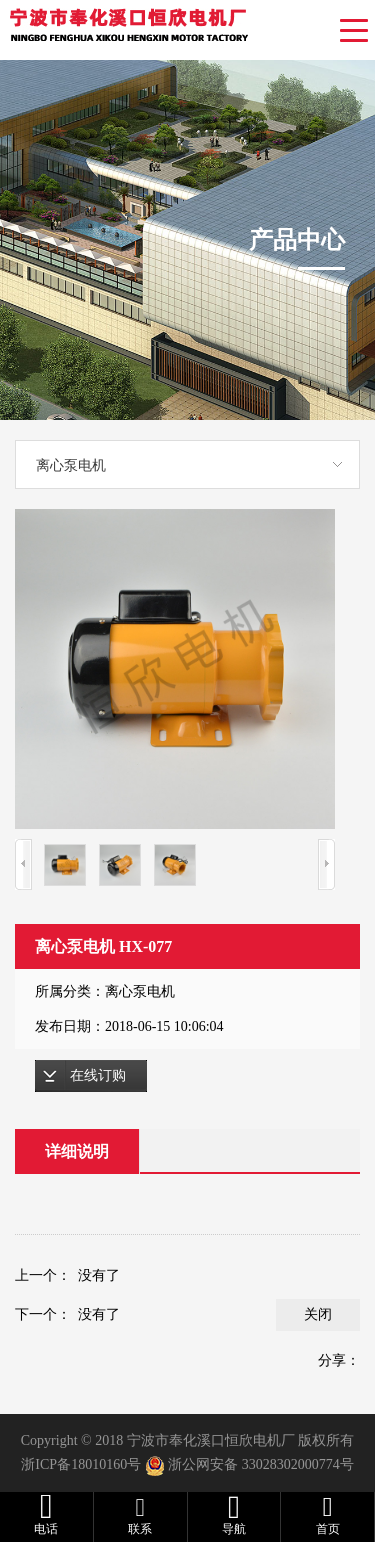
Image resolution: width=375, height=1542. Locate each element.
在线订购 (98, 1075)
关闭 (318, 1314)
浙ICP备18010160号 (81, 1464)
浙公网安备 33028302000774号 (261, 1464)
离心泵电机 (71, 465)
